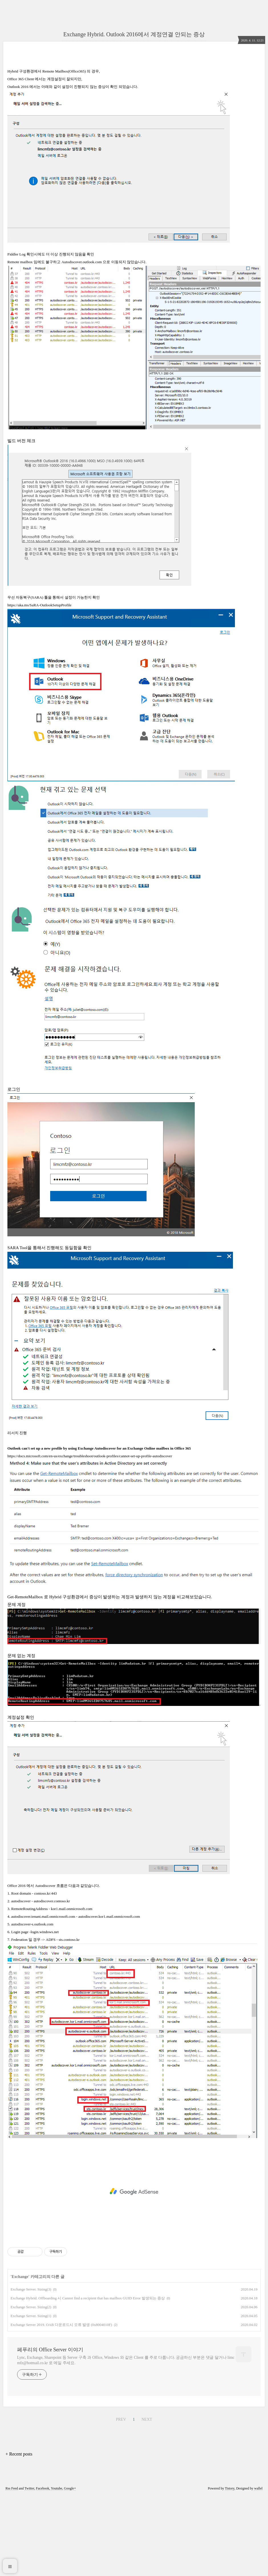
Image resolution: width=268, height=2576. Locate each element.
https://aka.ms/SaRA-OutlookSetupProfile (39, 685)
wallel (258, 2568)
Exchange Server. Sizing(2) (31, 2387)
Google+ (70, 2568)
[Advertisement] (134, 102)
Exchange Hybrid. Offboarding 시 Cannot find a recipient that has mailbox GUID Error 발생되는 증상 (88, 2378)
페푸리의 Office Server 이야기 (50, 2429)
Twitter (29, 2568)
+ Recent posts (18, 2533)
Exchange (20, 2356)
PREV (121, 2499)
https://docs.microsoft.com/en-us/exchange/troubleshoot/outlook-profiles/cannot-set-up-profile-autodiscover (89, 1536)
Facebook (42, 2568)
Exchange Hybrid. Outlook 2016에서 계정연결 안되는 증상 (134, 34)
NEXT (146, 2499)
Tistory (229, 2568)
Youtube (56, 2568)
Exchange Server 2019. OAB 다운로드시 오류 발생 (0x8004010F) (61, 2404)
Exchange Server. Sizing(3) (31, 2369)
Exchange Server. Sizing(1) (31, 2396)
